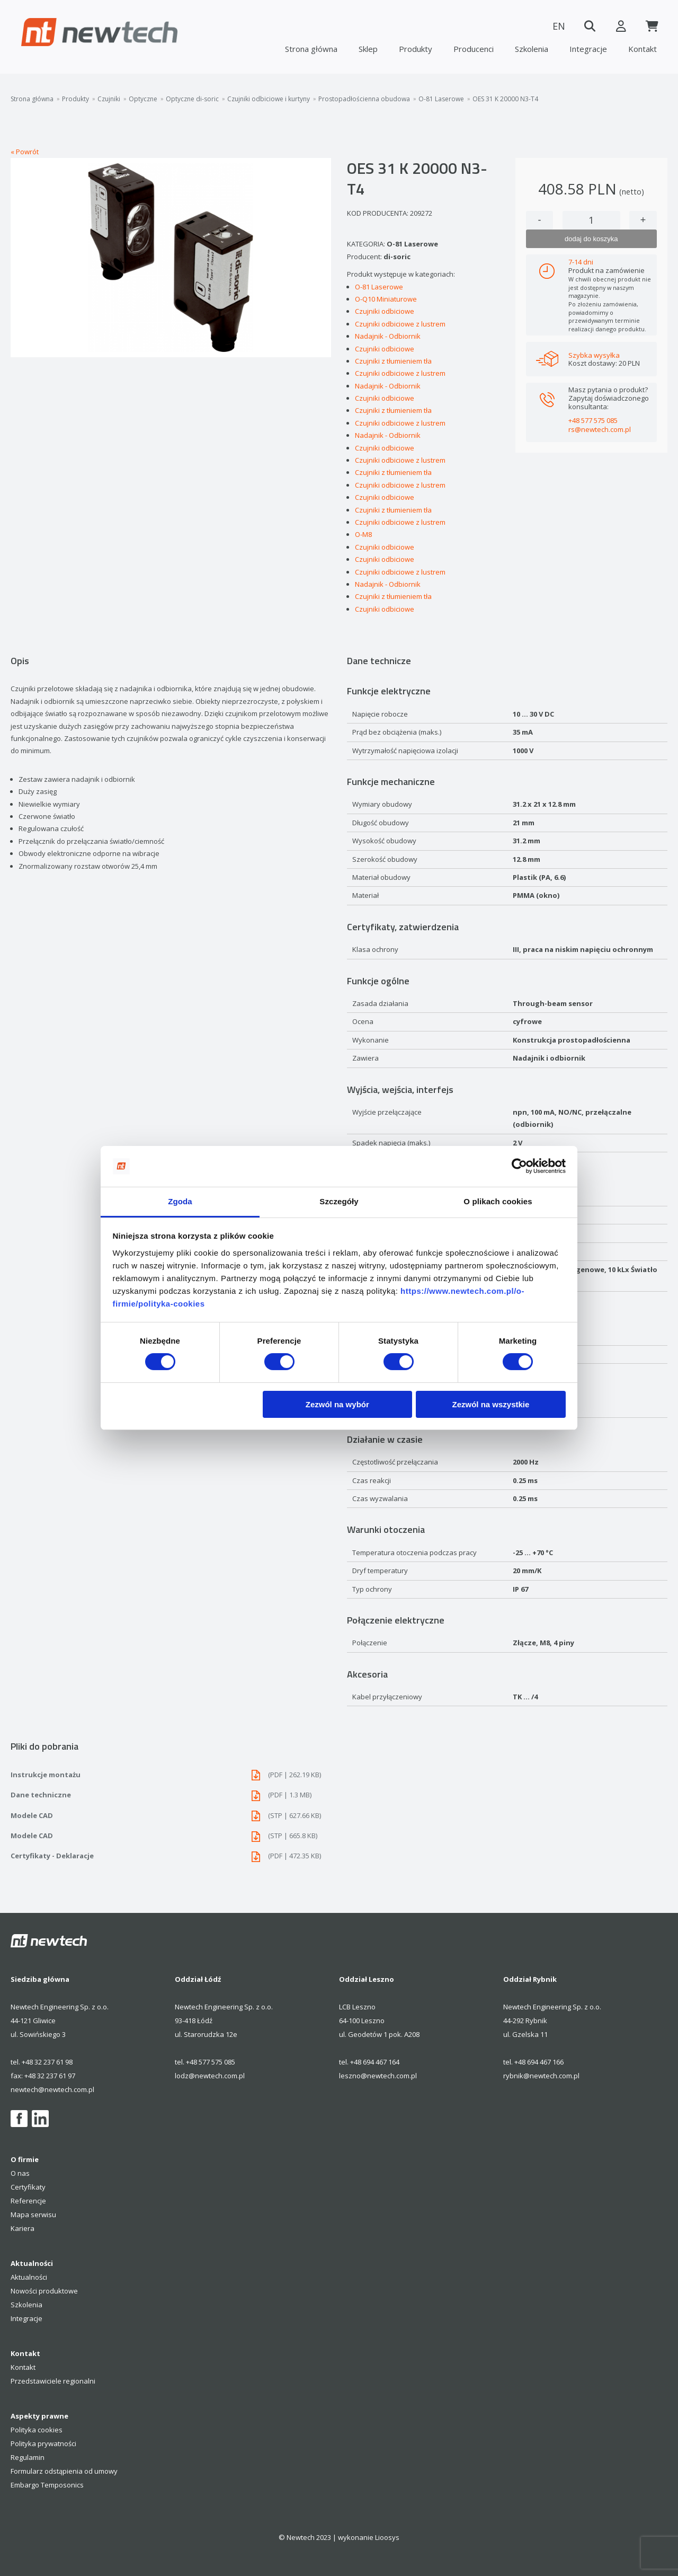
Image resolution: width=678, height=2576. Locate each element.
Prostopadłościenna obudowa (364, 99)
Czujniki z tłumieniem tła (393, 361)
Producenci (473, 48)
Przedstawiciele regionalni (53, 2381)
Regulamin (27, 2457)
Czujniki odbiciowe (384, 311)
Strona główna (311, 48)
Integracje (588, 48)
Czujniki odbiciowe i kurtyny (268, 99)
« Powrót (25, 151)
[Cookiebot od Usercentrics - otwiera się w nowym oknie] (519, 1166)
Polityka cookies (37, 2429)
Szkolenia (531, 48)
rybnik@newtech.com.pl (541, 2075)
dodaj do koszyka (591, 239)
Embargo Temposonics (47, 2485)
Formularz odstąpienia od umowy (64, 2471)
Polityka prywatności (43, 2443)
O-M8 (363, 534)
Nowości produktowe (44, 2291)
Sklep (368, 48)
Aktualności (29, 2277)
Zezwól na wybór (337, 1404)
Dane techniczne (171, 1795)
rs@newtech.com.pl (599, 429)
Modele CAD (171, 1816)
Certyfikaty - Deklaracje (171, 1856)
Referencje (28, 2201)
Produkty (415, 48)
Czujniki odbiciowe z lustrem (400, 324)
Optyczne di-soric (192, 99)
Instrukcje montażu (171, 1775)
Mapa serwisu (33, 2214)
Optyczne (143, 99)
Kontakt (642, 48)
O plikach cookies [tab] (497, 1201)
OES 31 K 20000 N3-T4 (505, 99)
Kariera (22, 2228)
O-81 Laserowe (441, 99)
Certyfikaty (28, 2187)
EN (556, 26)
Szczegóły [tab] (338, 1201)
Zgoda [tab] (180, 1201)
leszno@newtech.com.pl (378, 2075)
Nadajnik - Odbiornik (388, 336)
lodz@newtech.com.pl (210, 2075)
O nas (20, 2173)
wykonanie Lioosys (368, 2537)
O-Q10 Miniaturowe (386, 299)
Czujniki (108, 99)
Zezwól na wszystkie (490, 1404)
